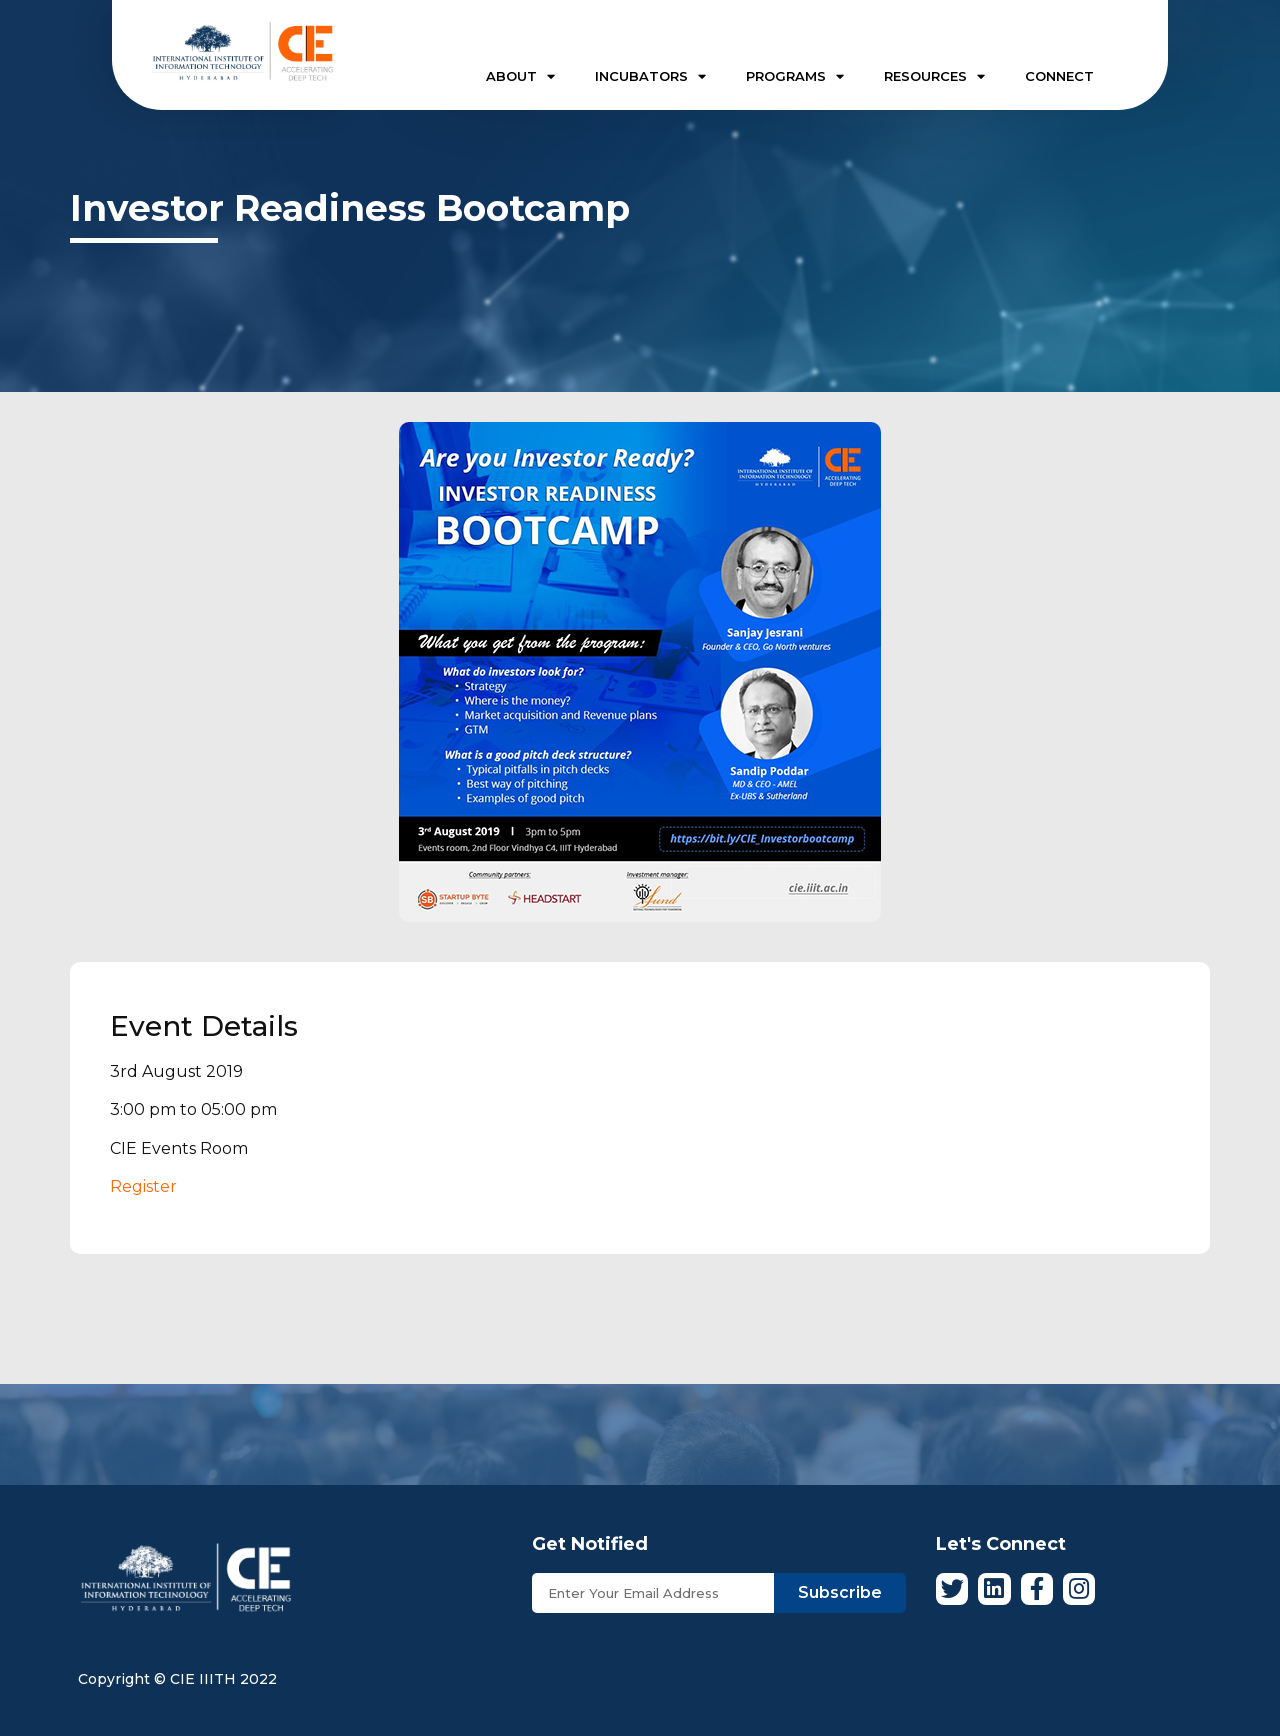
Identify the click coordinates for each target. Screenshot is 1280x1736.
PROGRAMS (795, 76)
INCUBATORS (650, 76)
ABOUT (520, 76)
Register (143, 1186)
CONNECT (1059, 76)
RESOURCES (934, 76)
